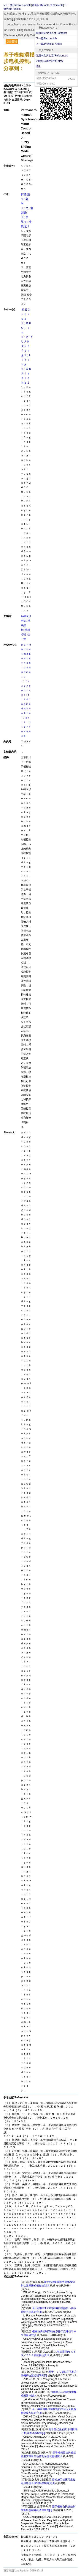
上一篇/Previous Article (49, 43)
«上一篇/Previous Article (17, 5)
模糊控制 (25, 625)
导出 (38, 66)
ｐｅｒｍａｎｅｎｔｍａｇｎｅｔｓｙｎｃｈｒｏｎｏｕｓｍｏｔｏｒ (26, 663)
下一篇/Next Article (46, 38)
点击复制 (11, 41)
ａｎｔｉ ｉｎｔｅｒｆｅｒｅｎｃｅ (26, 726)
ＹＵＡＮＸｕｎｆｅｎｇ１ (27, 346)
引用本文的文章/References (52, 55)
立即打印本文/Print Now (49, 61)
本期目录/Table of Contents (51, 33)
